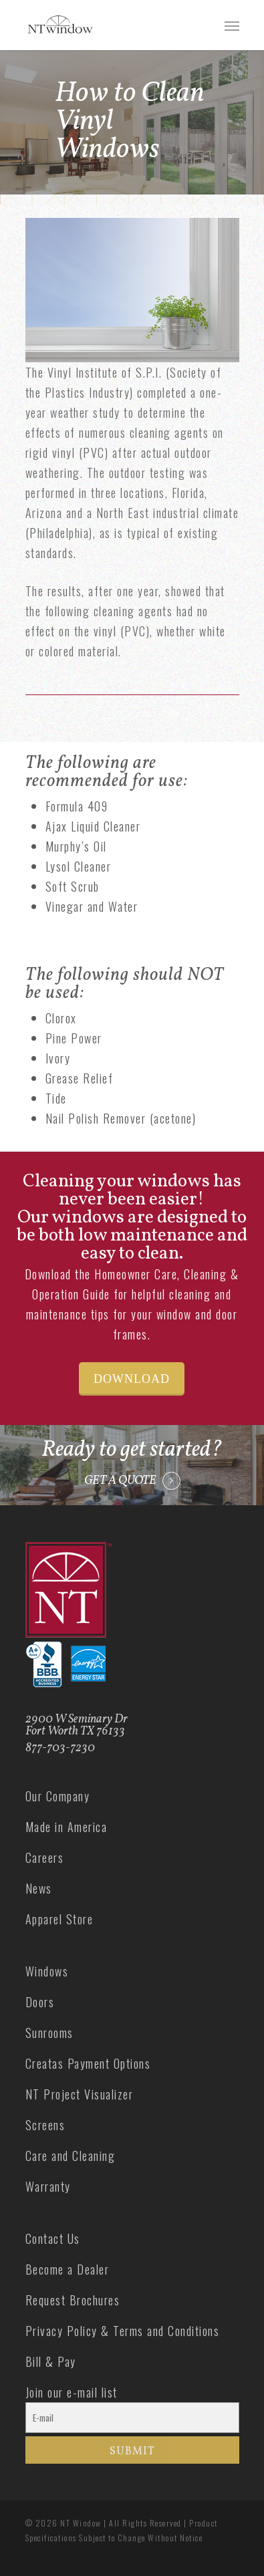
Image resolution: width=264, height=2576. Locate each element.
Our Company (57, 1796)
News (38, 1888)
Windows (47, 1971)
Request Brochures (72, 2300)
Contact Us (52, 2238)
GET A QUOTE (120, 1481)
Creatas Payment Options (88, 2063)
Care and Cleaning (70, 2155)
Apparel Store (59, 1919)
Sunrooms (49, 2032)
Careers (44, 1857)
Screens (45, 2125)
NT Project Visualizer (79, 2094)
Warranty (48, 2186)
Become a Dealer (67, 2269)
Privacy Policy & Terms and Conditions (122, 2330)
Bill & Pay (50, 2361)
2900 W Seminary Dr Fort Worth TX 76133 (76, 1725)
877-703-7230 (60, 1748)
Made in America (66, 1826)
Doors (40, 2002)
